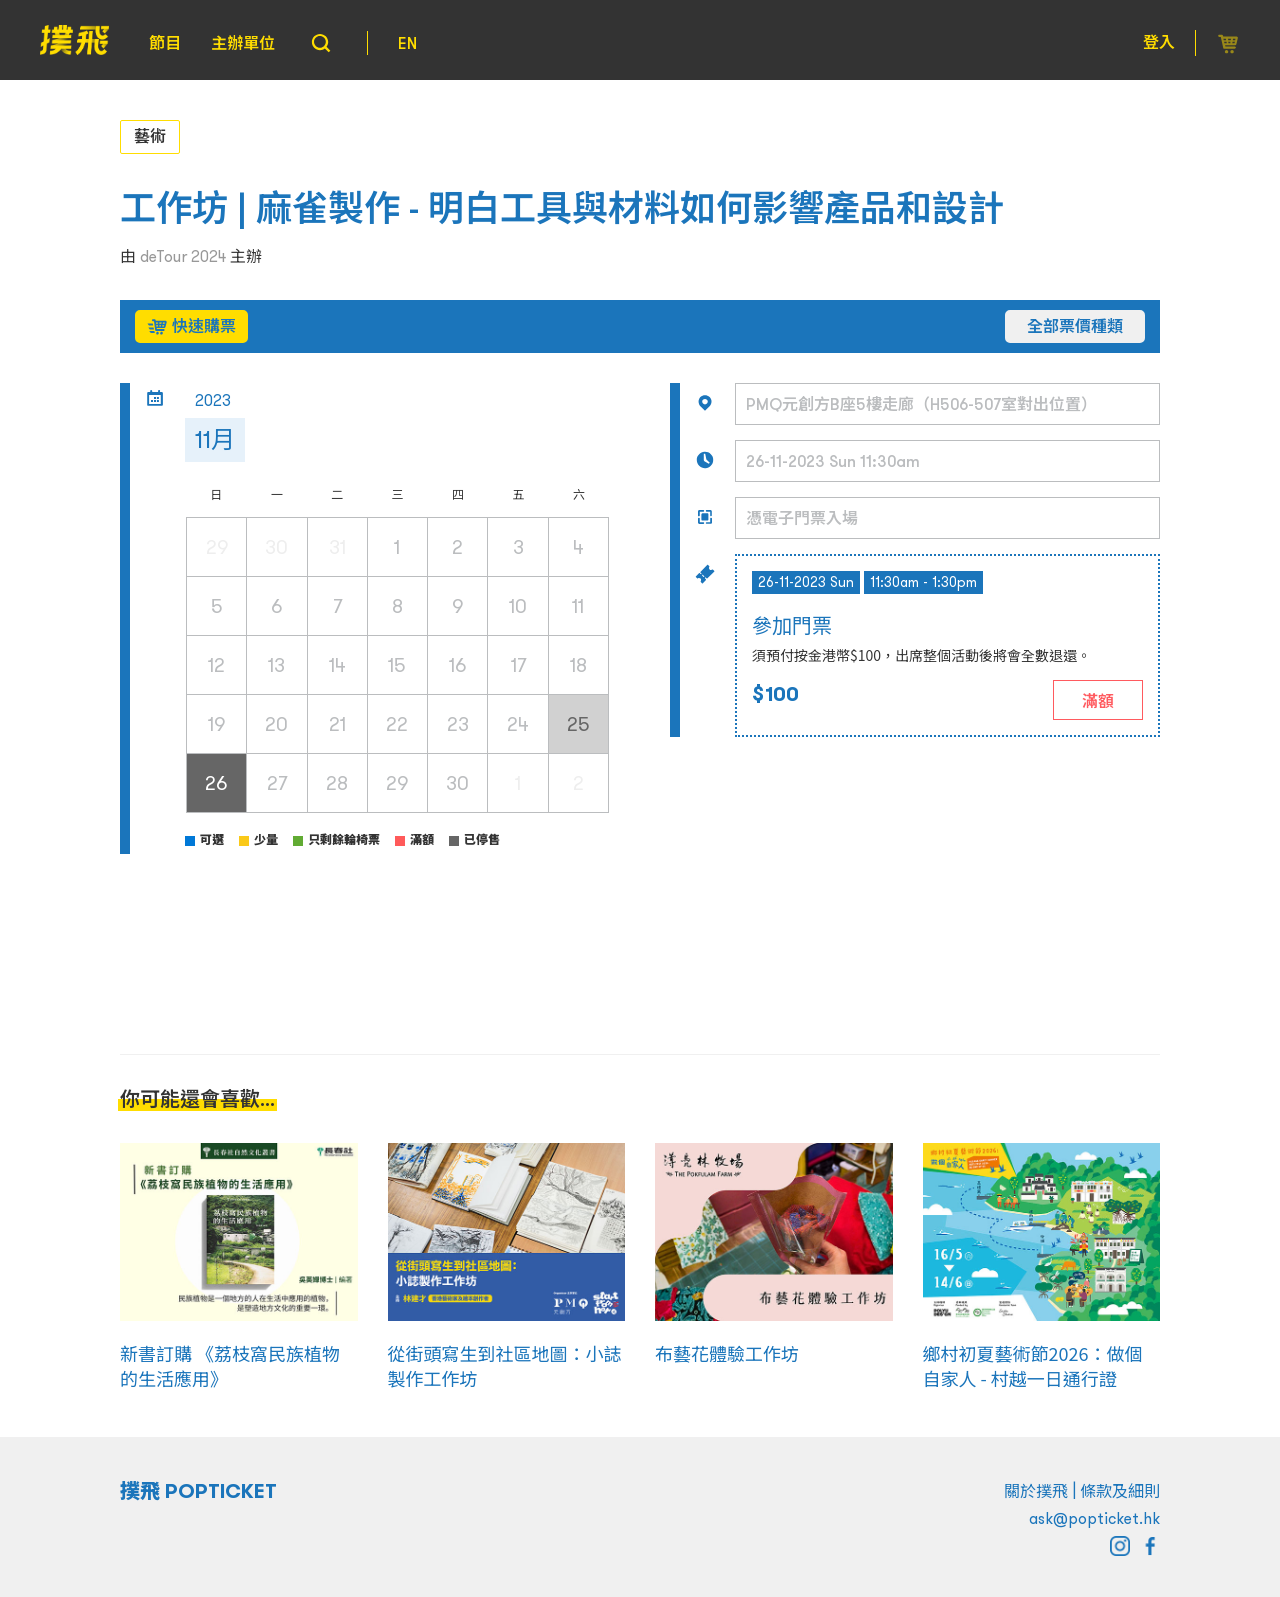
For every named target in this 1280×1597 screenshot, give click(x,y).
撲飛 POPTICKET (198, 1491)
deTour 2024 (183, 256)
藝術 (150, 136)
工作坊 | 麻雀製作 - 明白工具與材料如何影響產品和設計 (562, 208)
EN (407, 43)
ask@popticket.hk (1094, 1518)
